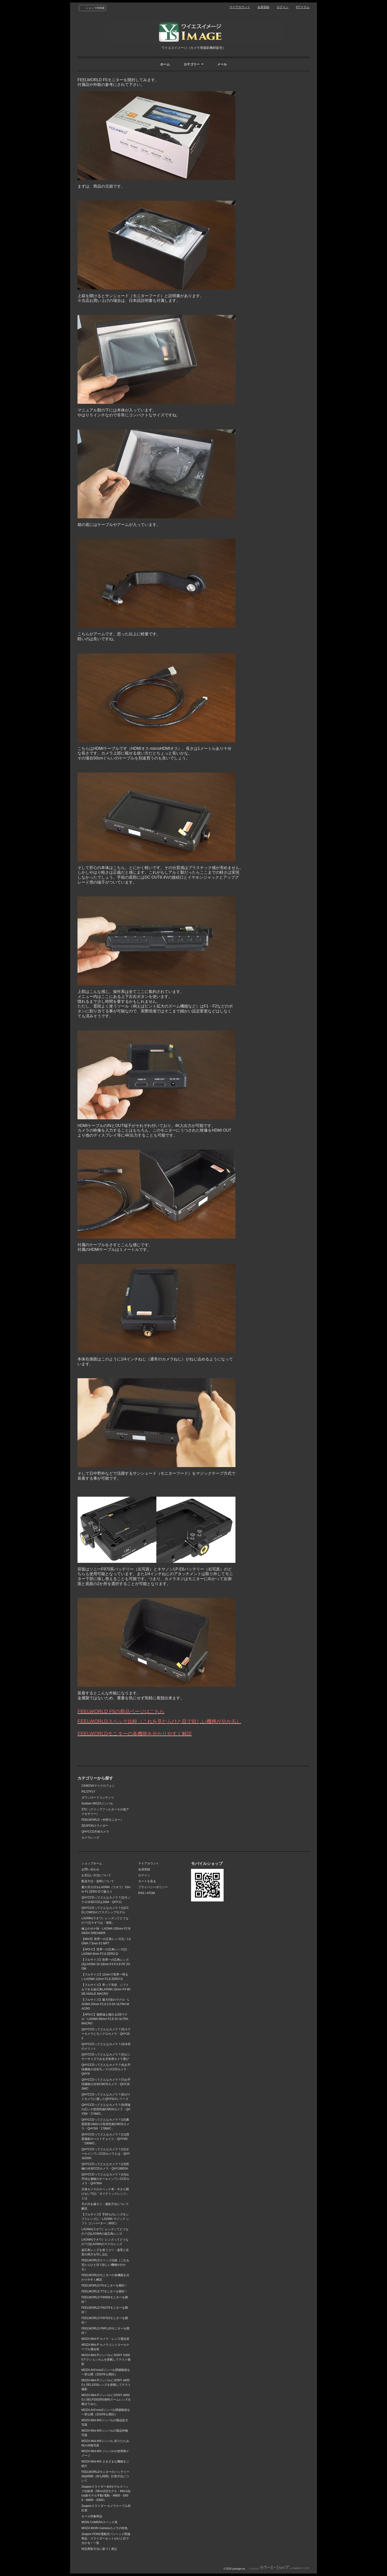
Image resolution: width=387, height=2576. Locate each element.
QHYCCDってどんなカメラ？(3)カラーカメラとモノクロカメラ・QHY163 (106, 2034)
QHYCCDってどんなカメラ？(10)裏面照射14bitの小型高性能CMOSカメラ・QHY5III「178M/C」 (105, 2124)
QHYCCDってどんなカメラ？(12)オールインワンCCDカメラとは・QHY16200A (105, 2154)
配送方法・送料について (97, 1881)
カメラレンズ (90, 1837)
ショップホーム (91, 1863)
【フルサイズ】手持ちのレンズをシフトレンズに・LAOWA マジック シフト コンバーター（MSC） (105, 2219)
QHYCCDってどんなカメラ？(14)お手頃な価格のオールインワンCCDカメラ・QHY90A (105, 2179)
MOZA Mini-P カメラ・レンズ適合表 (105, 2339)
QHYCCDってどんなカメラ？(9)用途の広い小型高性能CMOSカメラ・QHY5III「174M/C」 (106, 2109)
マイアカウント (239, 7)
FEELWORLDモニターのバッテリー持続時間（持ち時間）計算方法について (105, 2476)
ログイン (283, 7)
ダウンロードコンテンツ (97, 1797)
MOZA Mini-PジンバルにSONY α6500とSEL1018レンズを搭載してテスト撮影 (106, 2385)
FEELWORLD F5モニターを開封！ (104, 2285)
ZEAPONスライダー (94, 1825)
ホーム (165, 64)
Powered (279, 2568)
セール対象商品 (91, 2516)
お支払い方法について (96, 1875)
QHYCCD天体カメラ (95, 1831)
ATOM (151, 1893)
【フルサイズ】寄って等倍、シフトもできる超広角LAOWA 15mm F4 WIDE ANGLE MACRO (105, 1989)
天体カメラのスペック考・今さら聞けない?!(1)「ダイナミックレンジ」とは (105, 2194)
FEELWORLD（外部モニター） (102, 1819)
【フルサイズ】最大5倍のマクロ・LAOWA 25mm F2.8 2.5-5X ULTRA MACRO (105, 2004)
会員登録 (263, 7)
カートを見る (147, 1881)
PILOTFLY (88, 1791)
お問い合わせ (90, 1869)
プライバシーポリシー (153, 1887)
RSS (141, 1893)
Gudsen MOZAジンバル (97, 1803)
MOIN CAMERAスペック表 (99, 2522)
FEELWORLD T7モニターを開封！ (104, 2291)
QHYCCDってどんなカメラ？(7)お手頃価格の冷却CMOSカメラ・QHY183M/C (106, 2084)
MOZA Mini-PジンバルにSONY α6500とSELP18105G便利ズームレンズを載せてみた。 (106, 2399)
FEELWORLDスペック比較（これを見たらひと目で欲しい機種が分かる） (105, 2265)
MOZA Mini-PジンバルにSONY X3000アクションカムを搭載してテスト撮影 (106, 2359)
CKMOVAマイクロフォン (98, 1785)
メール (222, 64)
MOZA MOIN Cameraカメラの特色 (104, 2528)
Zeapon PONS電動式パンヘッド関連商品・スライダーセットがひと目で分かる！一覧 (105, 2538)
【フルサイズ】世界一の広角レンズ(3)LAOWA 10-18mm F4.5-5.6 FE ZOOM (105, 1964)
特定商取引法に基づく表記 (99, 2549)
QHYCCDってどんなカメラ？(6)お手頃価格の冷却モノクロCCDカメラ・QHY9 (106, 2069)
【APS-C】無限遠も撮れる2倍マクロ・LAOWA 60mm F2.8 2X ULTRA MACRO (104, 2019)
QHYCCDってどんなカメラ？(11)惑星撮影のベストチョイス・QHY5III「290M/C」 (105, 2139)
